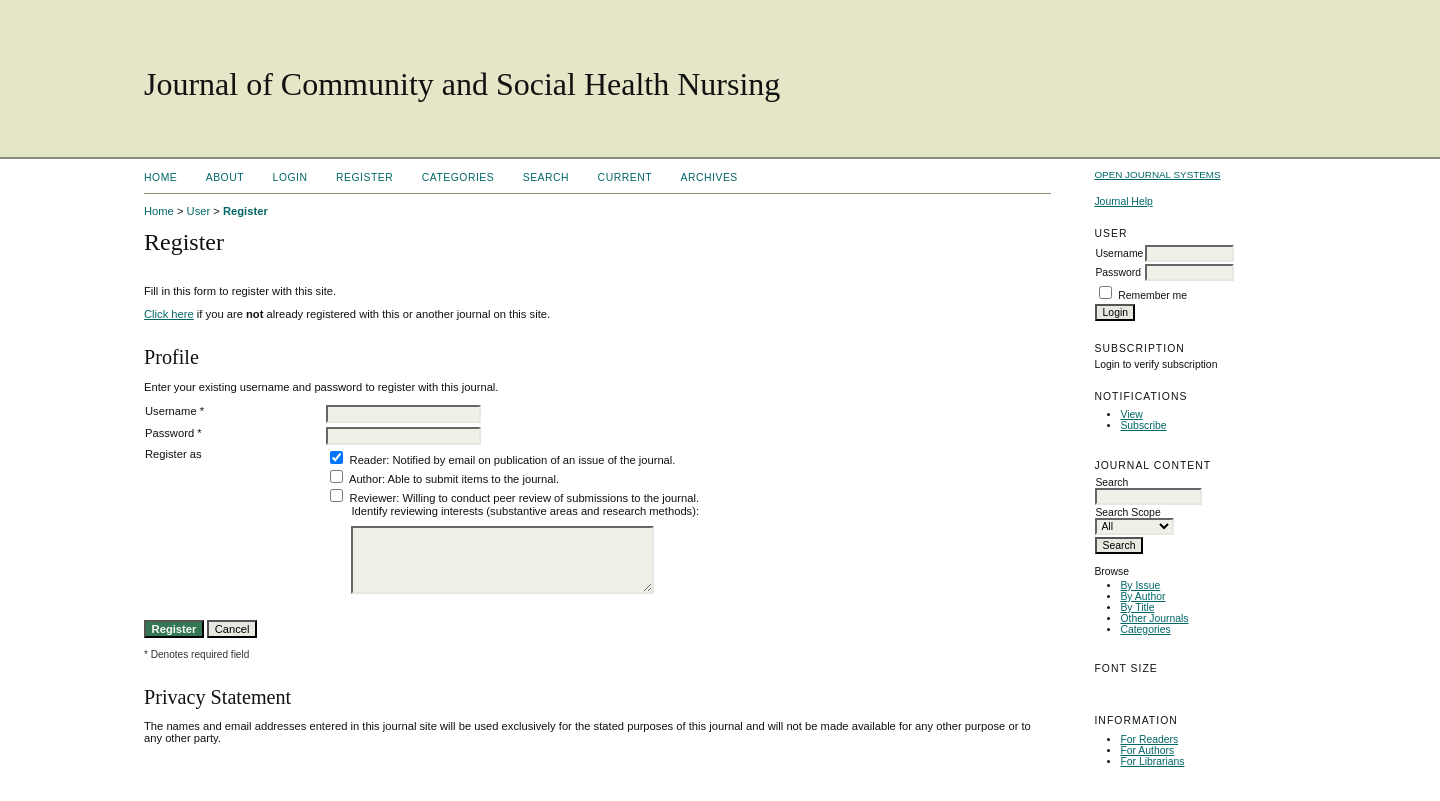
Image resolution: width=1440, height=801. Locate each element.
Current (625, 177)
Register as (173, 454)
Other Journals (1154, 618)
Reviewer (373, 498)
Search (546, 177)
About (225, 177)
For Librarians (1152, 761)
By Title (1137, 607)
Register (364, 177)
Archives (709, 177)
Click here (169, 314)
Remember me (1152, 295)
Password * (173, 433)
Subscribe (1143, 425)
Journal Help (1123, 201)
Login (290, 177)
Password (1118, 272)
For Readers (1149, 739)
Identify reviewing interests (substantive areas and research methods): (525, 511)
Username (1119, 253)
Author (365, 479)
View (1131, 414)
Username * (174, 411)
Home (160, 177)
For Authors (1147, 750)
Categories (1145, 629)
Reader (368, 460)
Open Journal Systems (1157, 174)
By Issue (1140, 585)
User (199, 211)
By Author (1142, 596)
